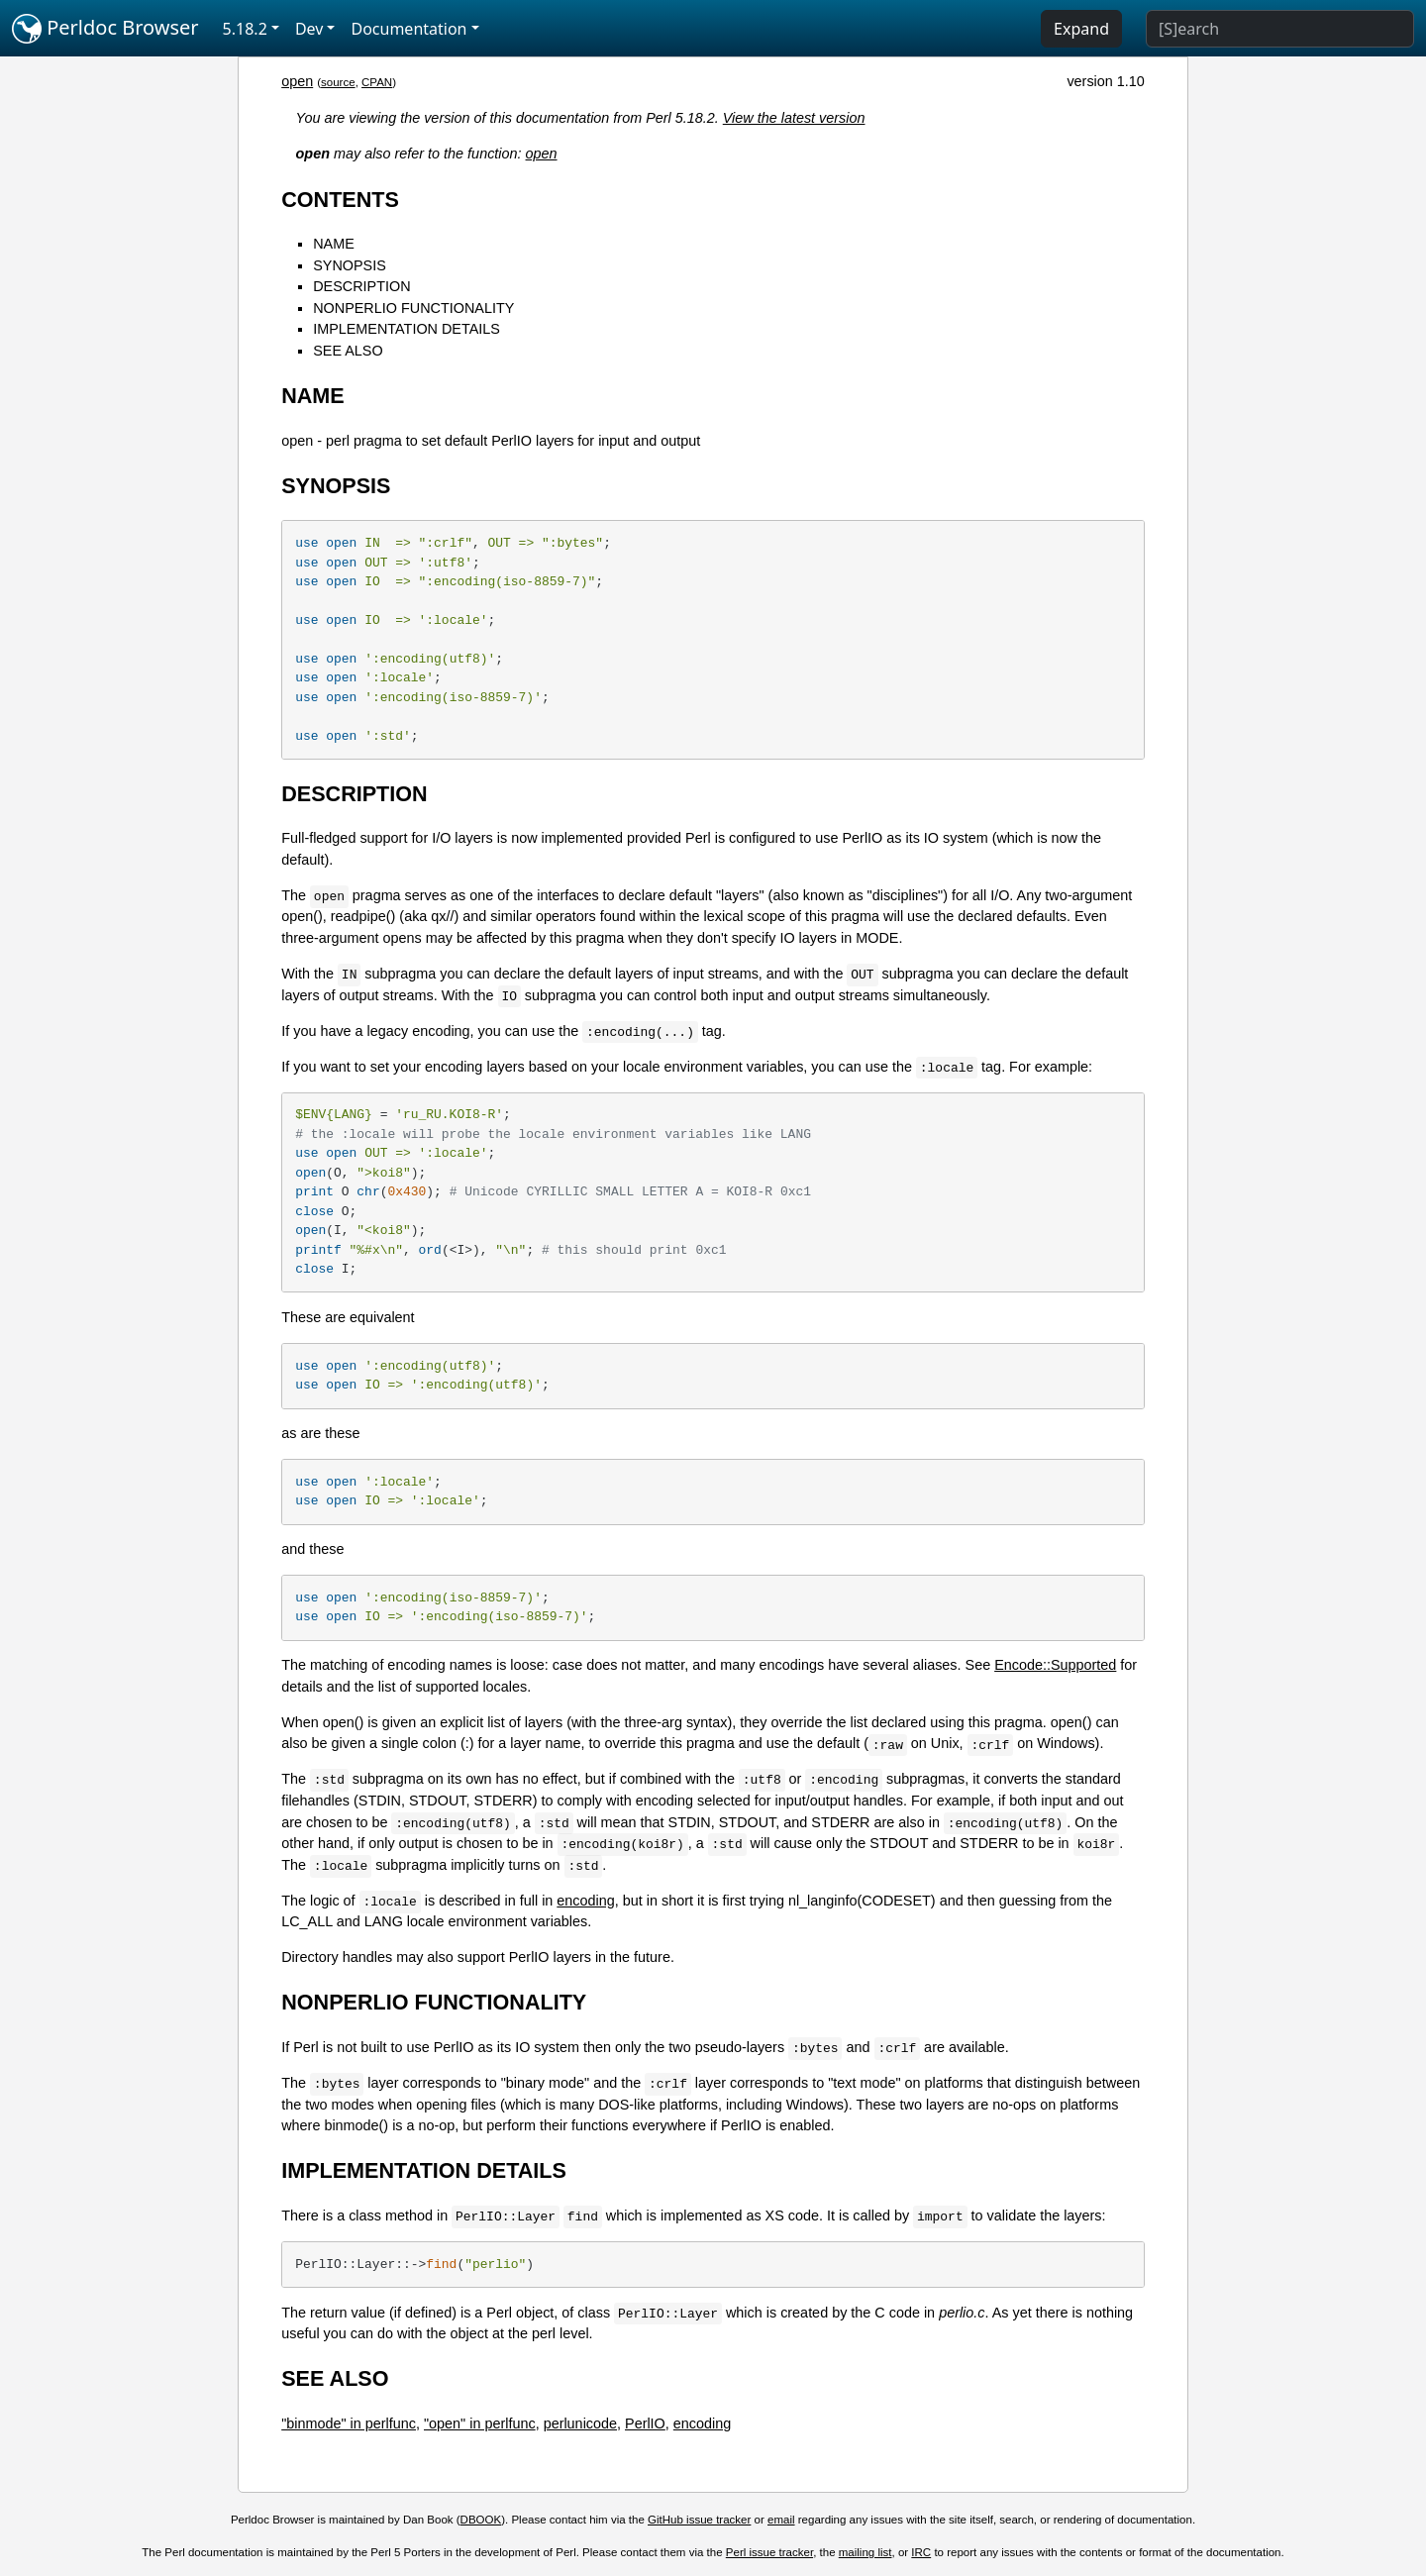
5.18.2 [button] (245, 29)
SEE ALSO (347, 351)
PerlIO (645, 2423)
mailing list (865, 2552)
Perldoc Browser (105, 29)
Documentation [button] (408, 29)
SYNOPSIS (349, 265)
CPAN (376, 82)
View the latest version (794, 118)
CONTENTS (340, 199)
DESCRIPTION (361, 286)
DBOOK (481, 2519)
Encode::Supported (1055, 1665)
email (781, 2519)
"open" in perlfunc (480, 2423)
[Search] (1280, 29)
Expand (1081, 29)
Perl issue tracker (769, 2552)
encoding (585, 1900)
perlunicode (580, 2423)
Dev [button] (309, 29)
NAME (334, 244)
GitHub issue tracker (699, 2519)
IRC (921, 2552)
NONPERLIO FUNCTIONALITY (413, 308)
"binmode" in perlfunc (348, 2423)
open (297, 81)
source (338, 82)
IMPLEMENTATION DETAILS (406, 329)
